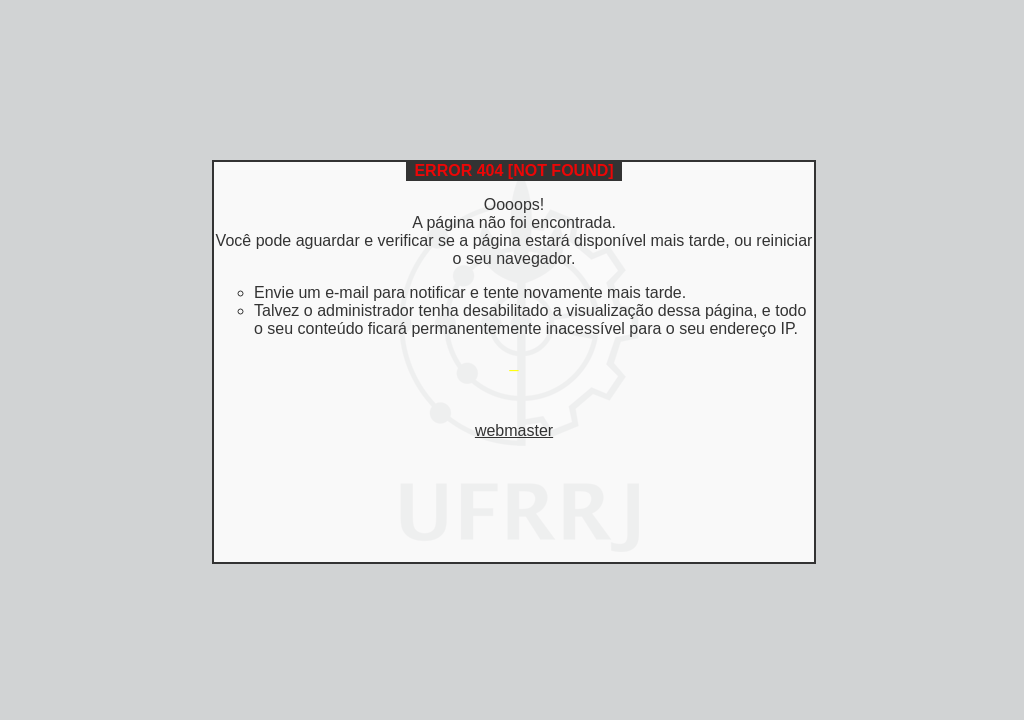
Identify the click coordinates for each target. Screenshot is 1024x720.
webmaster (514, 430)
